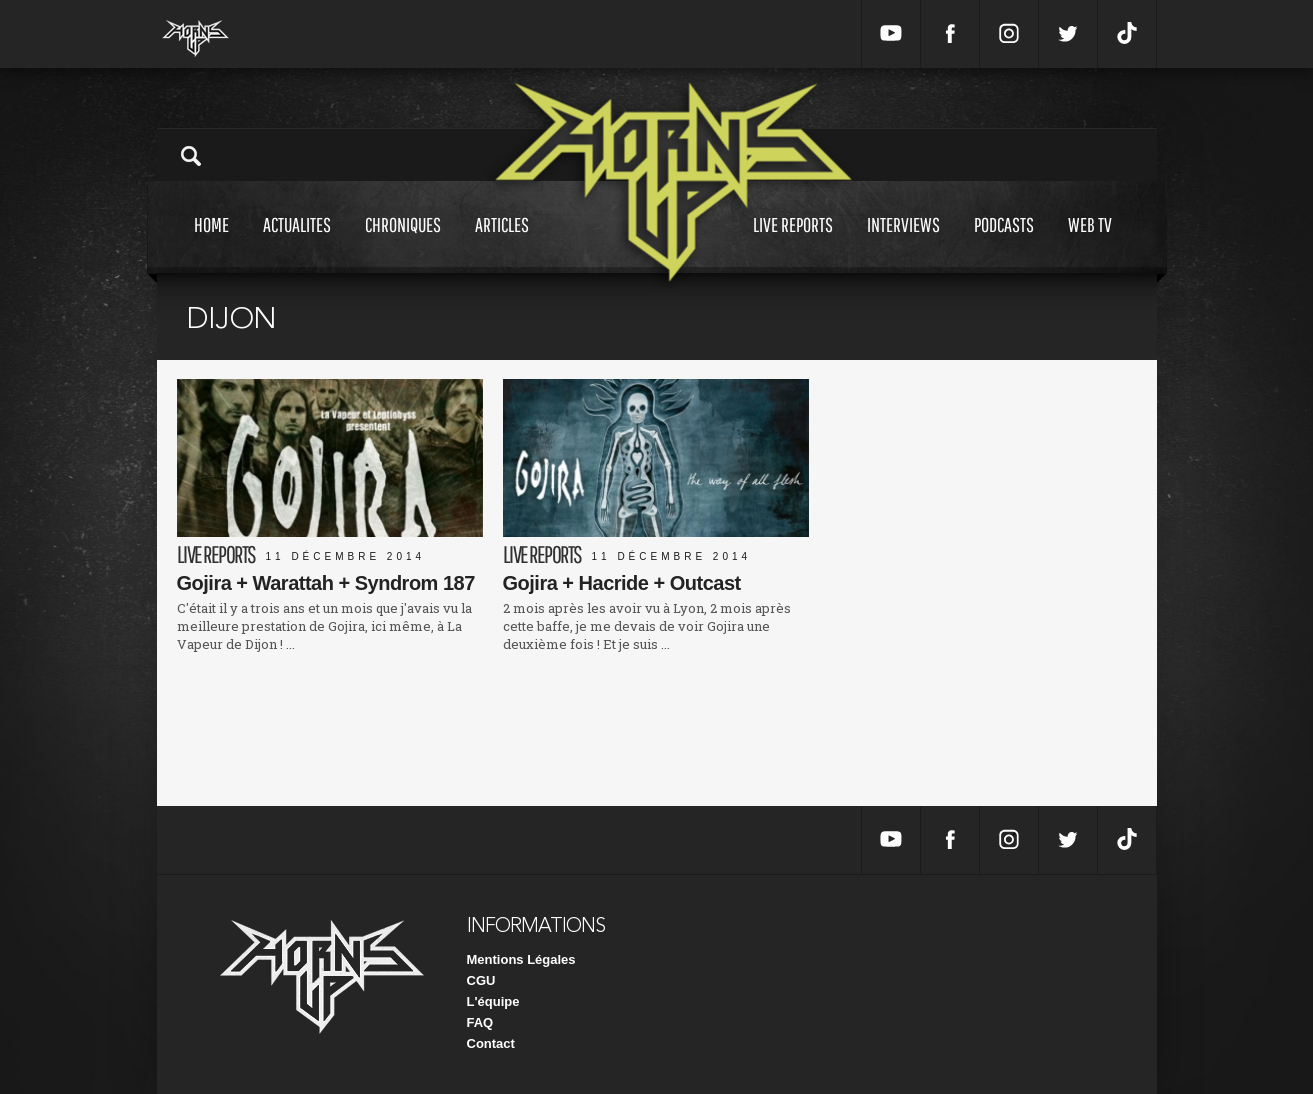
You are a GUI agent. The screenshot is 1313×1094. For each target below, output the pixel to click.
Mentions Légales (521, 959)
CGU (481, 980)
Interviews (903, 243)
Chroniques (403, 243)
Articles (502, 243)
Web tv (1090, 243)
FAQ (480, 1022)
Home (211, 243)
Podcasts (1004, 243)
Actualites (297, 243)
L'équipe (493, 1001)
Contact (491, 1043)
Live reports (793, 243)
